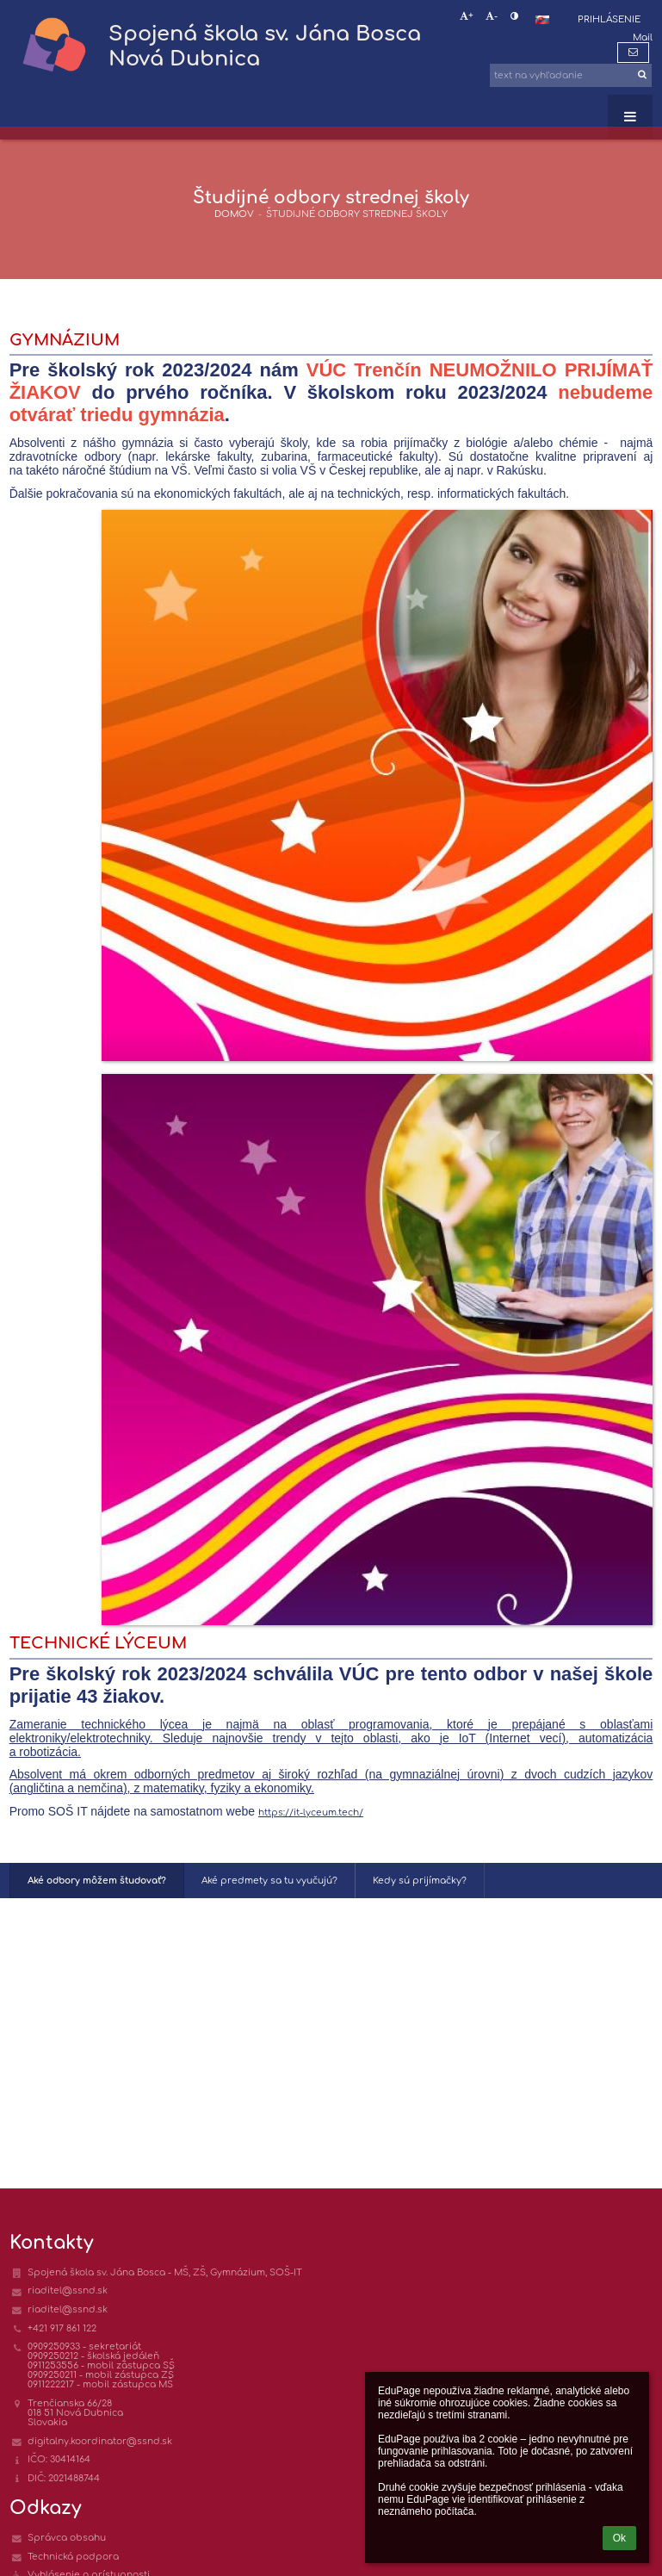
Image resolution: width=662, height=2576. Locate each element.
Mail (643, 37)
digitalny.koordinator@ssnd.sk (100, 2441)
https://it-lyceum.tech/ (310, 1812)
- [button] (492, 16)
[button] (542, 19)
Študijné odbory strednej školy (357, 214)
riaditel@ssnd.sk (68, 2290)
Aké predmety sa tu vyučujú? (269, 1880)
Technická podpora (73, 2556)
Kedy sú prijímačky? (420, 1880)
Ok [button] (619, 2538)
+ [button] (466, 16)
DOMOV (234, 214)
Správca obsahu (67, 2537)
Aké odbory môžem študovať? (97, 1880)
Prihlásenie (609, 19)
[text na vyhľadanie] (571, 75)
